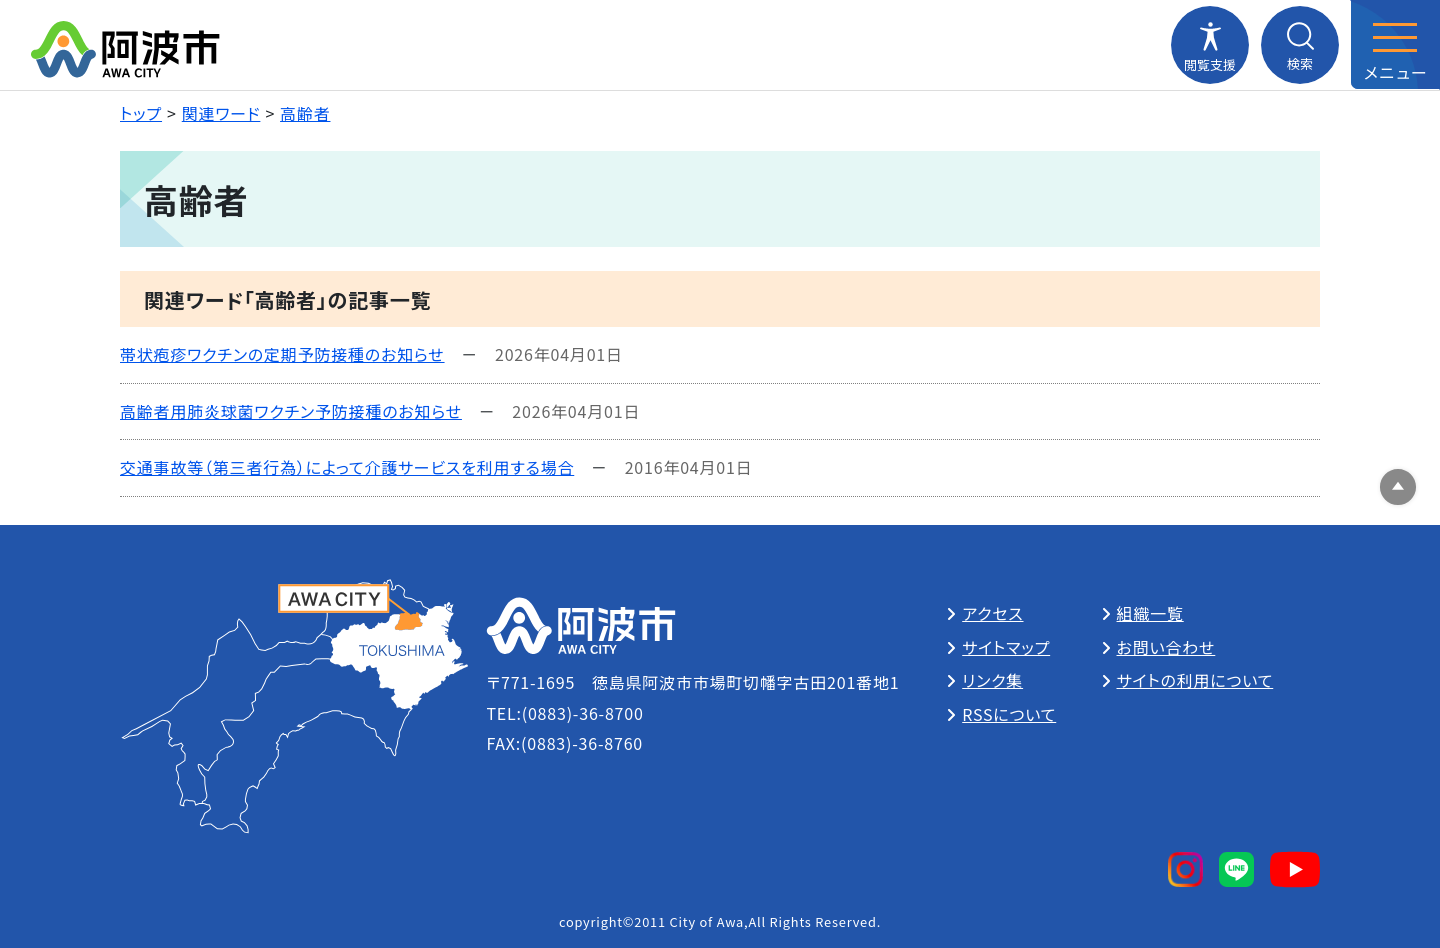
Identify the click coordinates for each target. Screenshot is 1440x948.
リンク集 (992, 680)
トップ (141, 113)
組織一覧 (1150, 613)
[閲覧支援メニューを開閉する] (1210, 45)
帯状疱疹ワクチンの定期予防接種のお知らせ (282, 354)
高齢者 (305, 113)
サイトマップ (1006, 647)
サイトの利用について (1195, 680)
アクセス (992, 613)
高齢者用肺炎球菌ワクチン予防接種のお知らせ (291, 411)
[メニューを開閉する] (1395, 45)
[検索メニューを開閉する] (1300, 45)
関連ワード (221, 113)
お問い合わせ (1166, 647)
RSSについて (1009, 714)
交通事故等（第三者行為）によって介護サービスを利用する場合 (347, 467)
